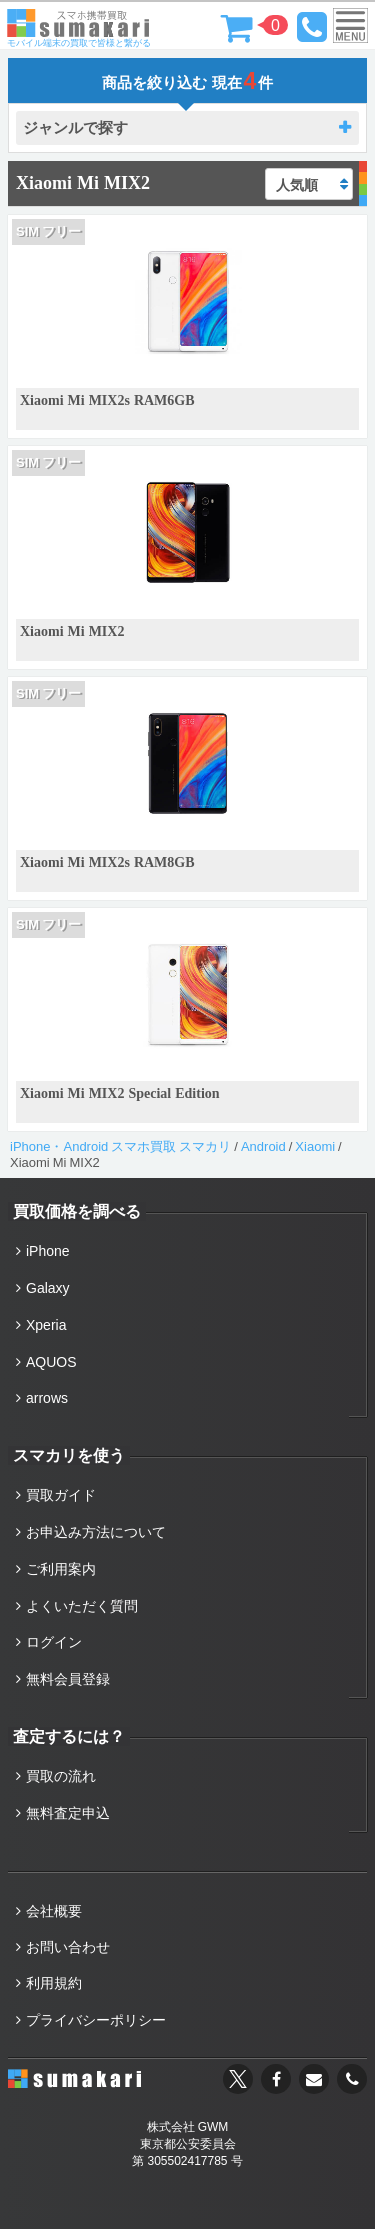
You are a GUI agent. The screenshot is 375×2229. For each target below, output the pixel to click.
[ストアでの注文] (309, 184)
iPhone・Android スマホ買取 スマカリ (120, 1146)
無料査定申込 (68, 1813)
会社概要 (54, 1911)
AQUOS (51, 1362)
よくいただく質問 (82, 1606)
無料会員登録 (68, 1679)
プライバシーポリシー (96, 2020)
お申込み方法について (96, 1532)
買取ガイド (61, 1495)
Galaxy (48, 1288)
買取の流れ (61, 1776)
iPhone (48, 1251)
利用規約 (54, 1983)
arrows (47, 1398)
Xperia (46, 1325)
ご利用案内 (61, 1569)
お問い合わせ (68, 1947)
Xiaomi (315, 1146)
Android (263, 1146)
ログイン (54, 1642)
